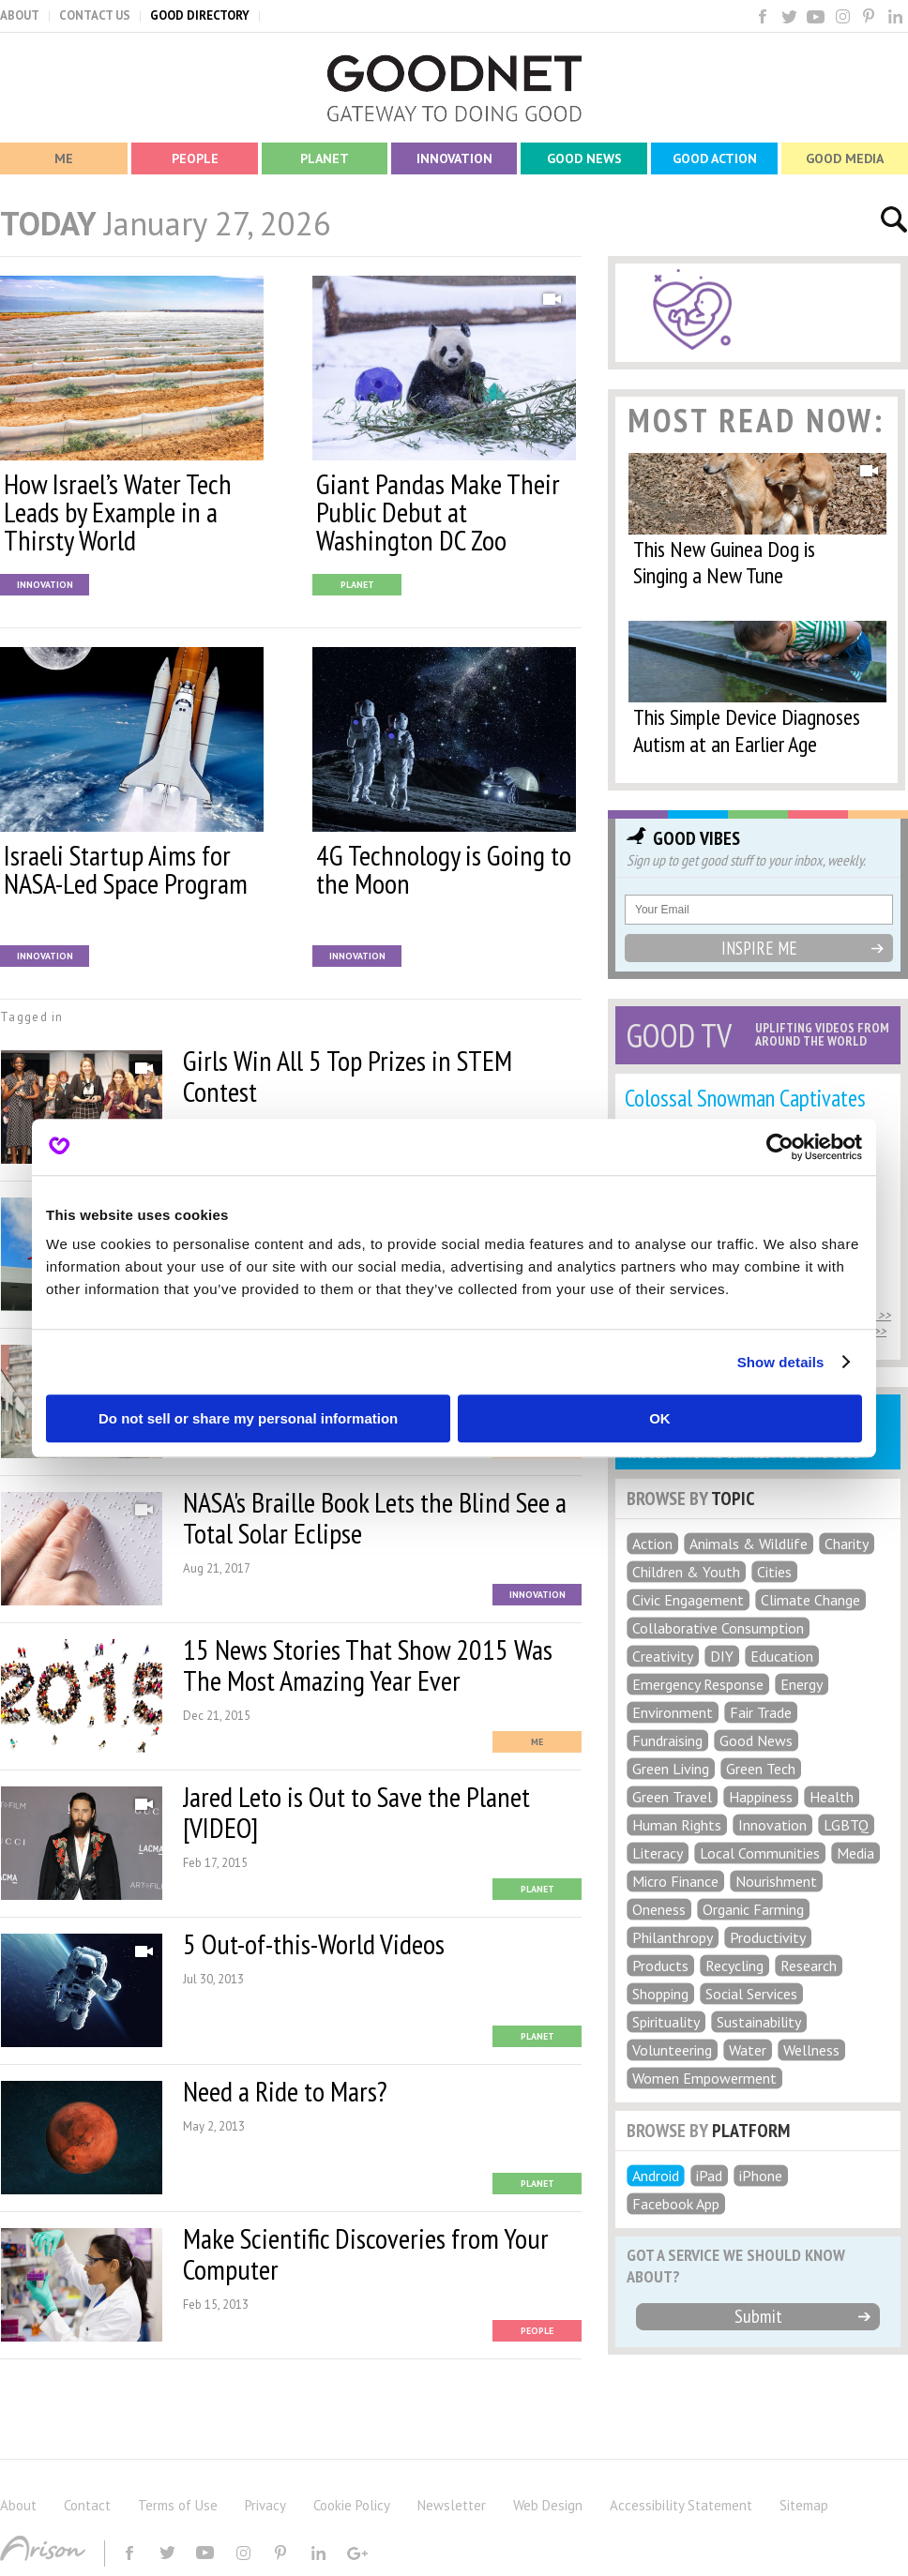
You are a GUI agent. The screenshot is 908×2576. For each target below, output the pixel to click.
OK (660, 1418)
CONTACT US (94, 15)
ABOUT (19, 15)
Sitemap (803, 2505)
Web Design (548, 2505)
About (18, 2505)
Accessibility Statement (681, 2505)
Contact (87, 2505)
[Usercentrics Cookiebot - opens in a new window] (780, 1147)
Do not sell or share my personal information (248, 1418)
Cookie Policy (351, 2505)
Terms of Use (178, 2505)
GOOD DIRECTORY (200, 15)
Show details (781, 1362)
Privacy (265, 2505)
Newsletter (451, 2505)
